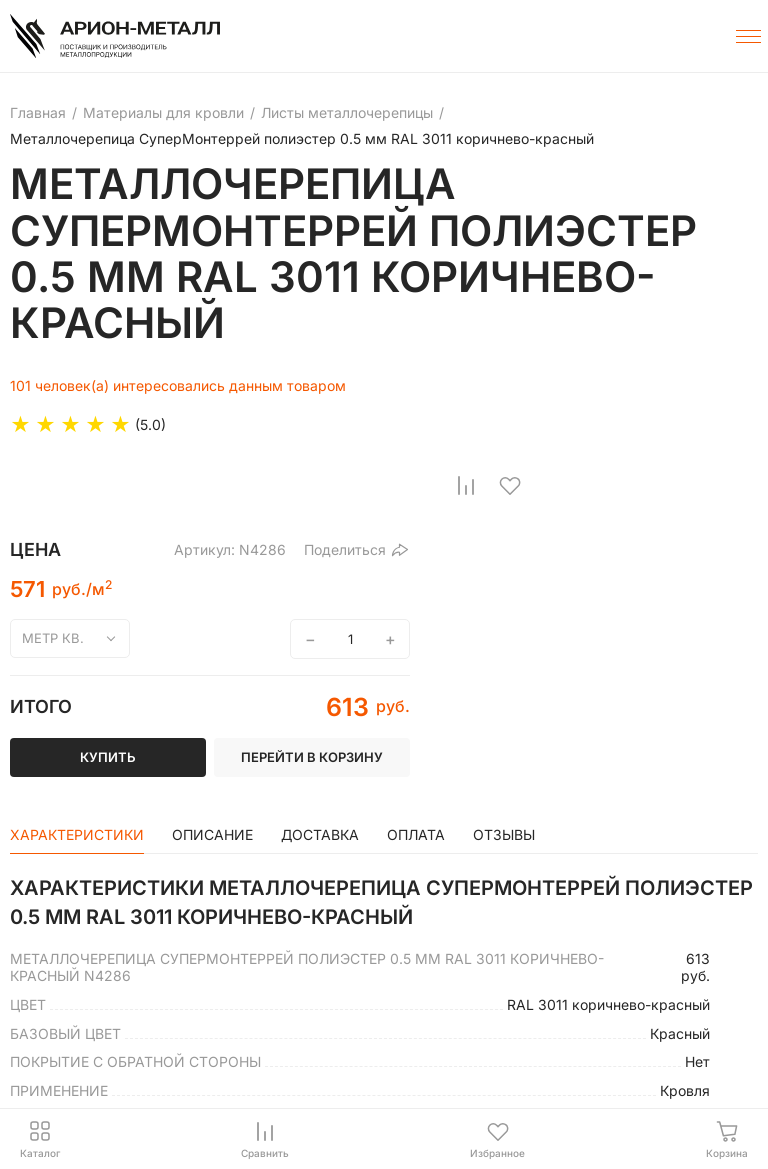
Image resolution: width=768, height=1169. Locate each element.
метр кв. (53, 638)
